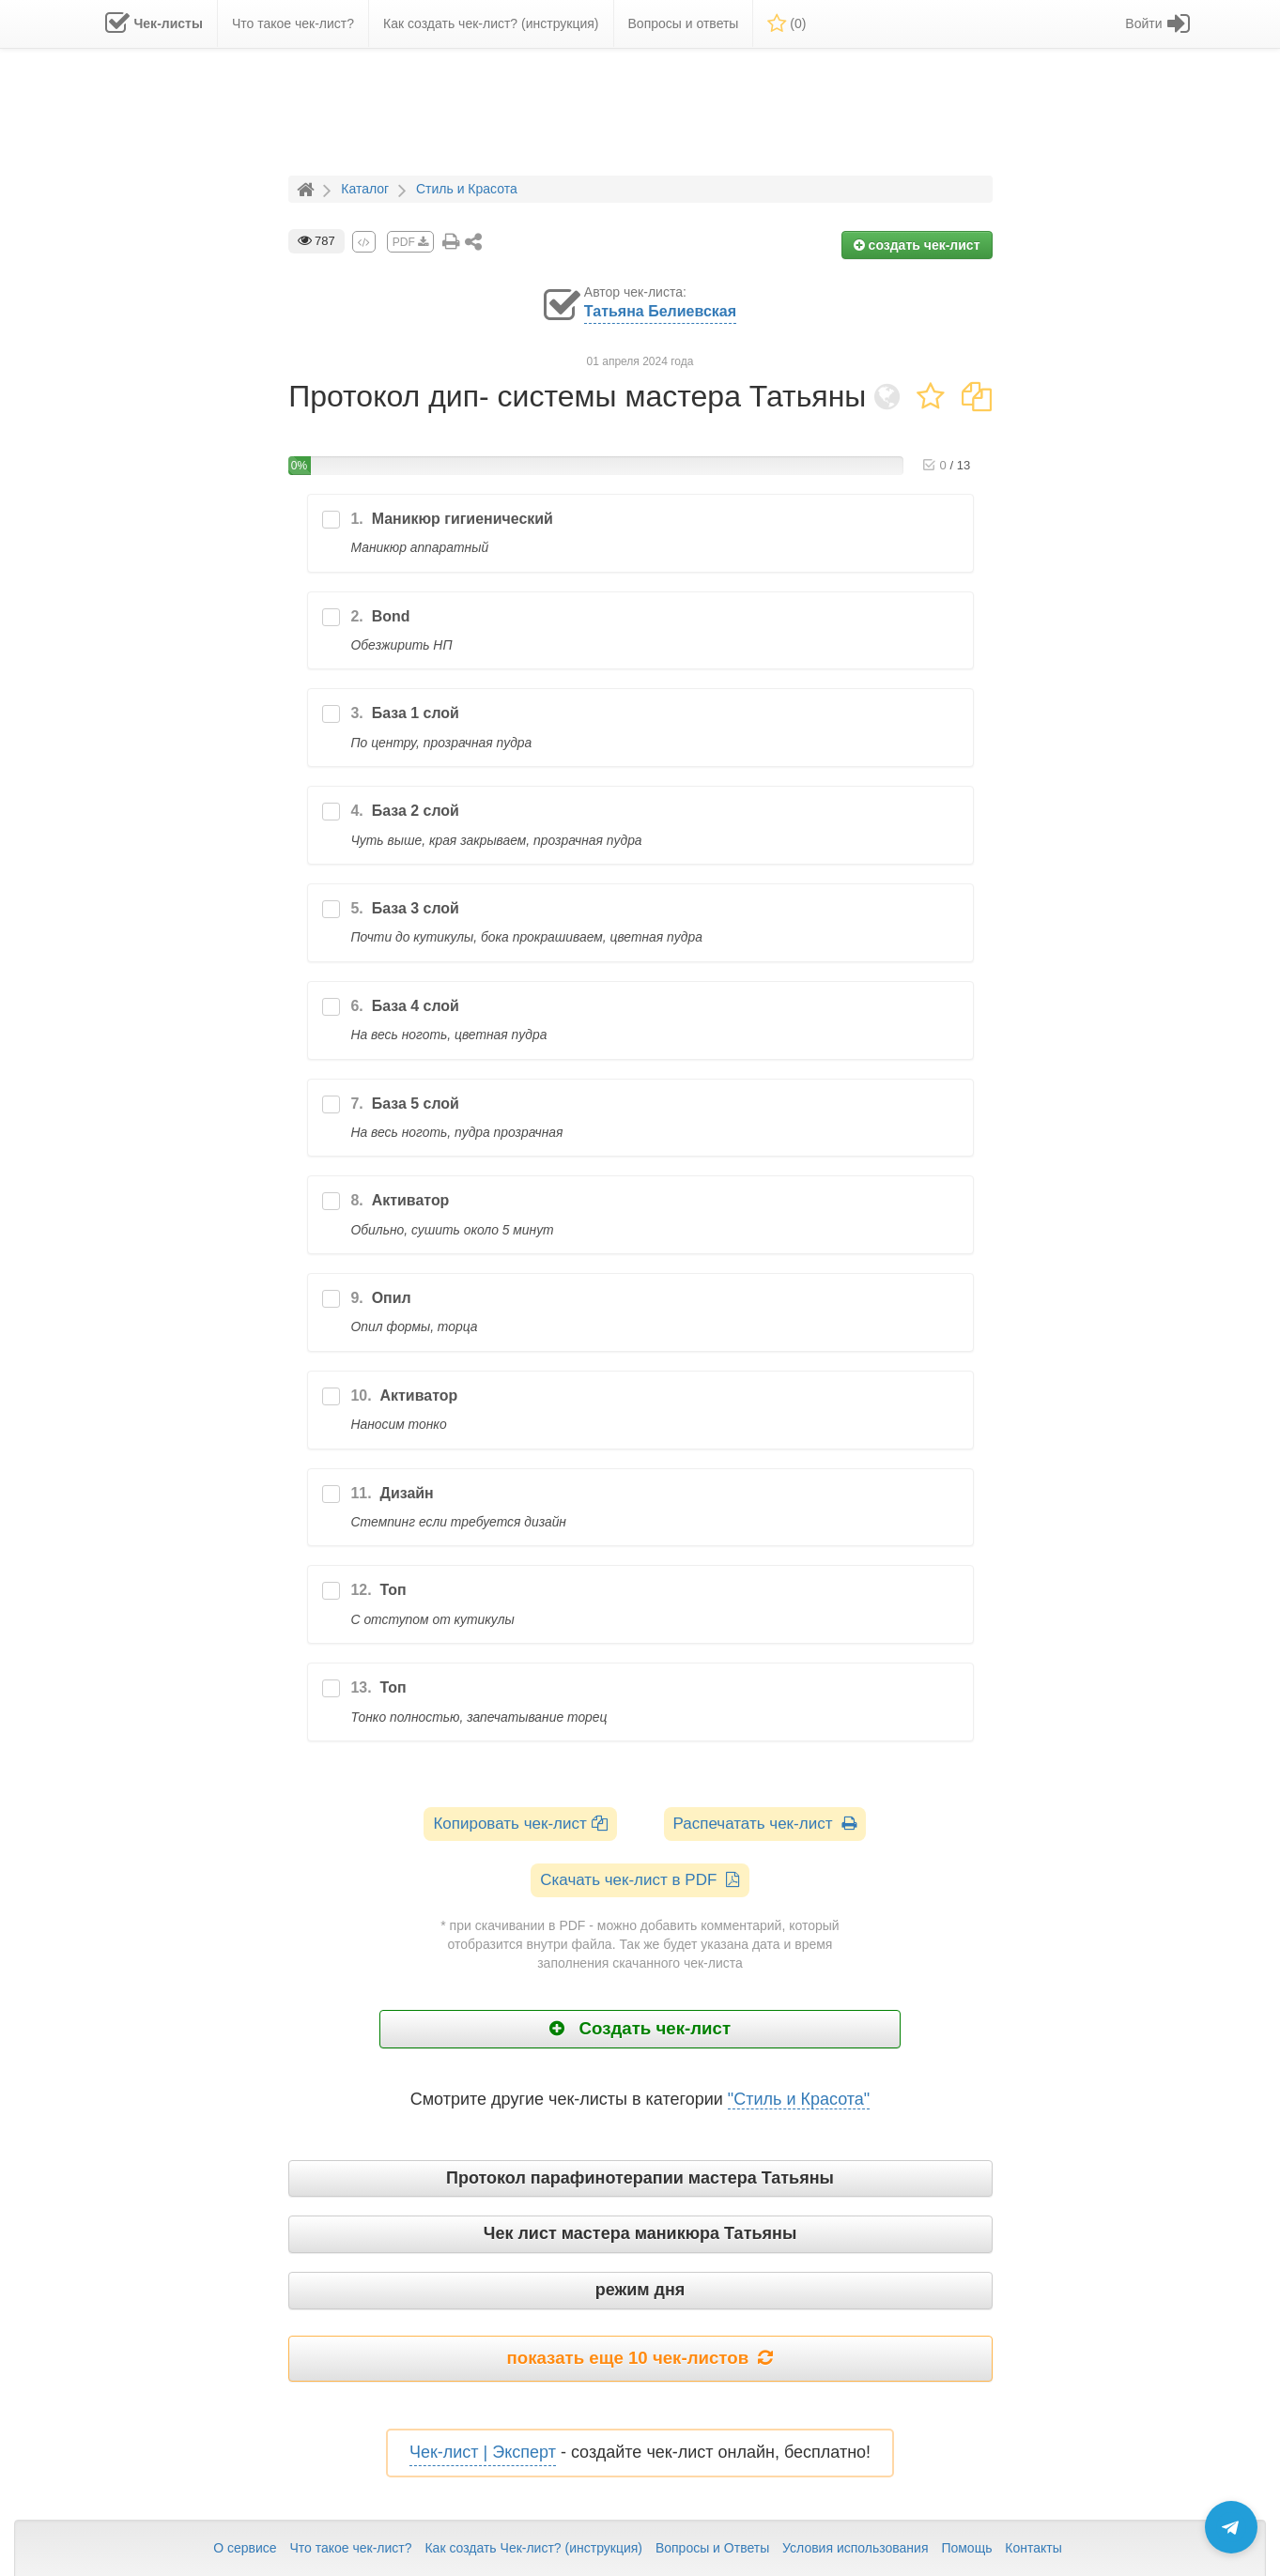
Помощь (966, 2547)
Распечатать (764, 1823)
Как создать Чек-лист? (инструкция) (533, 2547)
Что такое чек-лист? (350, 2547)
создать (917, 245)
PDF (410, 242)
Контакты (1033, 2547)
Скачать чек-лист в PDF (640, 1880)
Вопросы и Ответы (712, 2547)
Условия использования (855, 2547)
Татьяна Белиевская (660, 311)
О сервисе (244, 2547)
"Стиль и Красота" (799, 2099)
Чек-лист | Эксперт (482, 2452)
